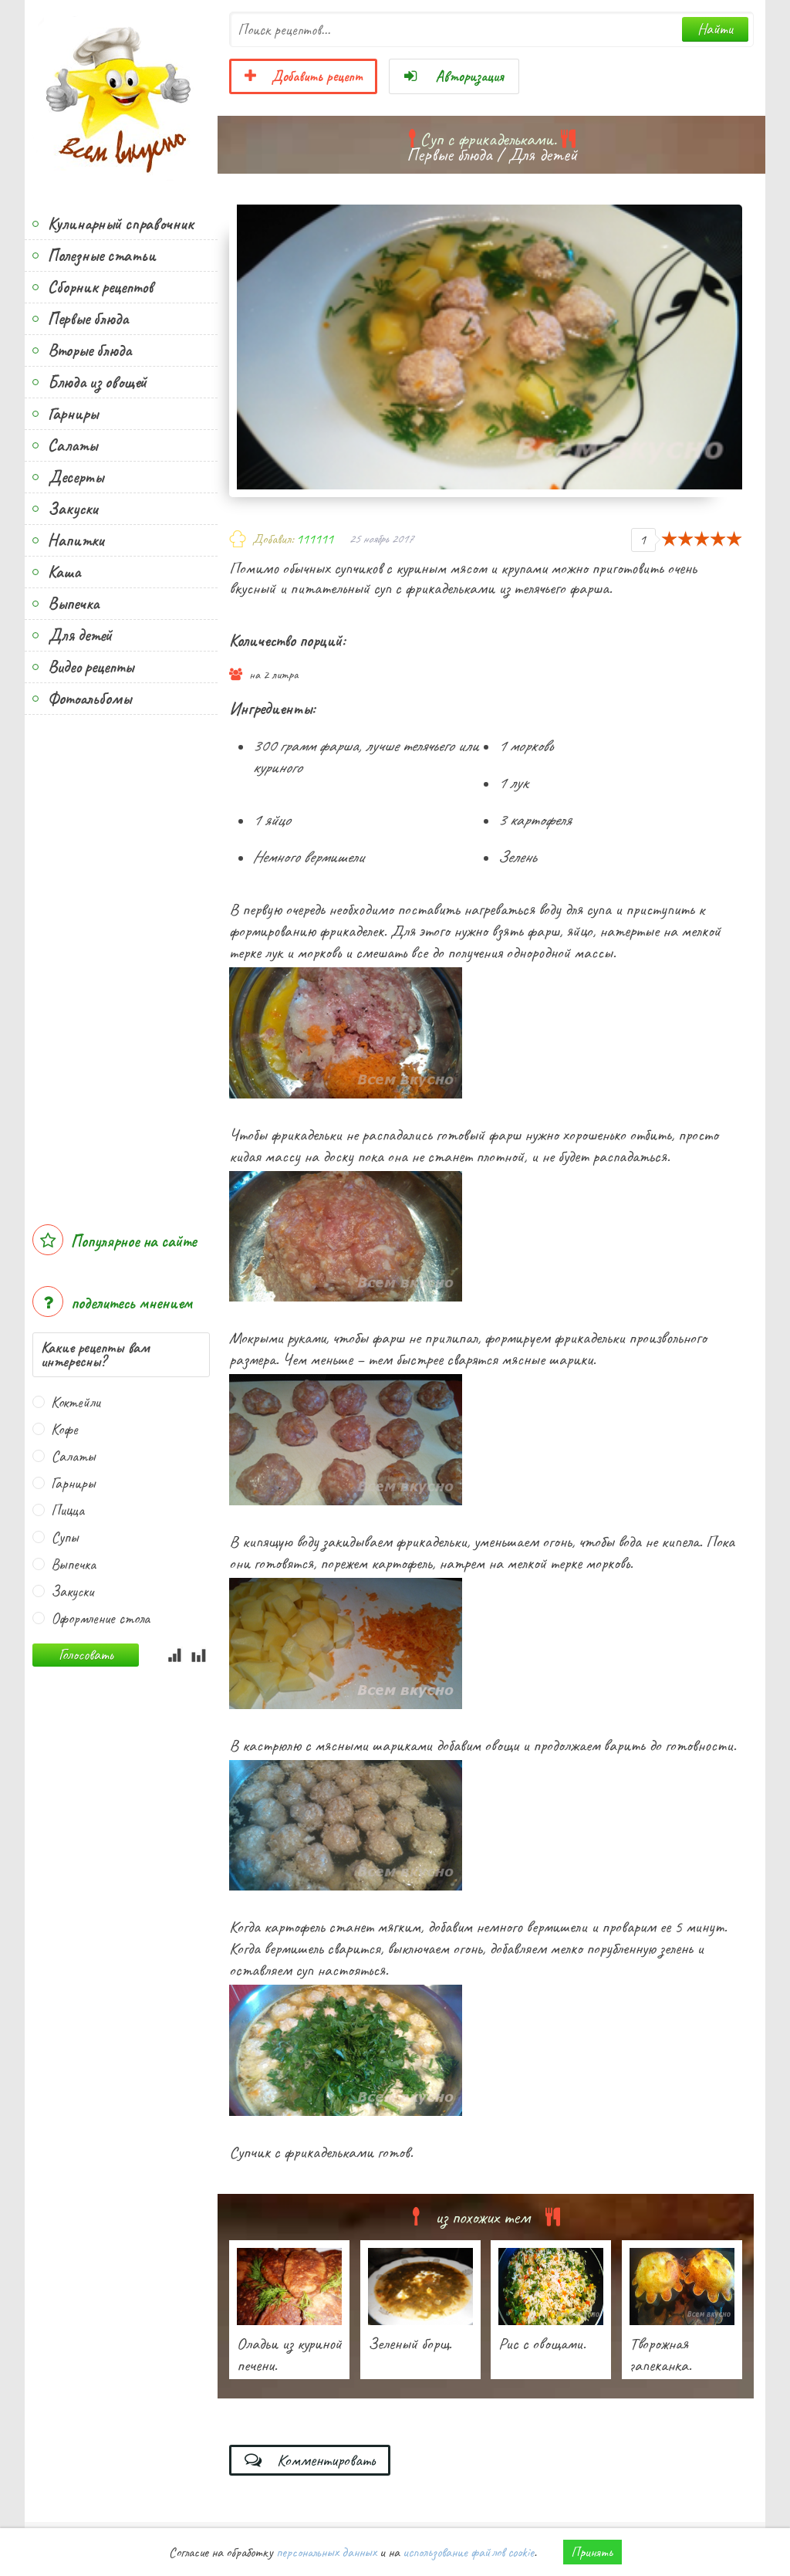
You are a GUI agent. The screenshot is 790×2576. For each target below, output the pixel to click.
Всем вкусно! (121, 96)
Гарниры (73, 414)
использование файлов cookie (468, 2552)
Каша (64, 572)
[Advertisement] (121, 961)
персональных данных (326, 2552)
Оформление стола (100, 1618)
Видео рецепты (90, 667)
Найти (715, 29)
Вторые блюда (89, 350)
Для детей (80, 635)
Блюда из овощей (97, 382)
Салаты (72, 445)
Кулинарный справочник (121, 224)
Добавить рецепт (303, 76)
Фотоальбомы (89, 698)
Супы (65, 1537)
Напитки (76, 540)
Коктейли (75, 1402)
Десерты (75, 477)
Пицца (67, 1510)
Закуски (73, 509)
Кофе (64, 1429)
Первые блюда (88, 319)
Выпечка (73, 603)
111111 (314, 538)
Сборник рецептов (100, 287)
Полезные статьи (102, 255)
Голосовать (86, 1654)
